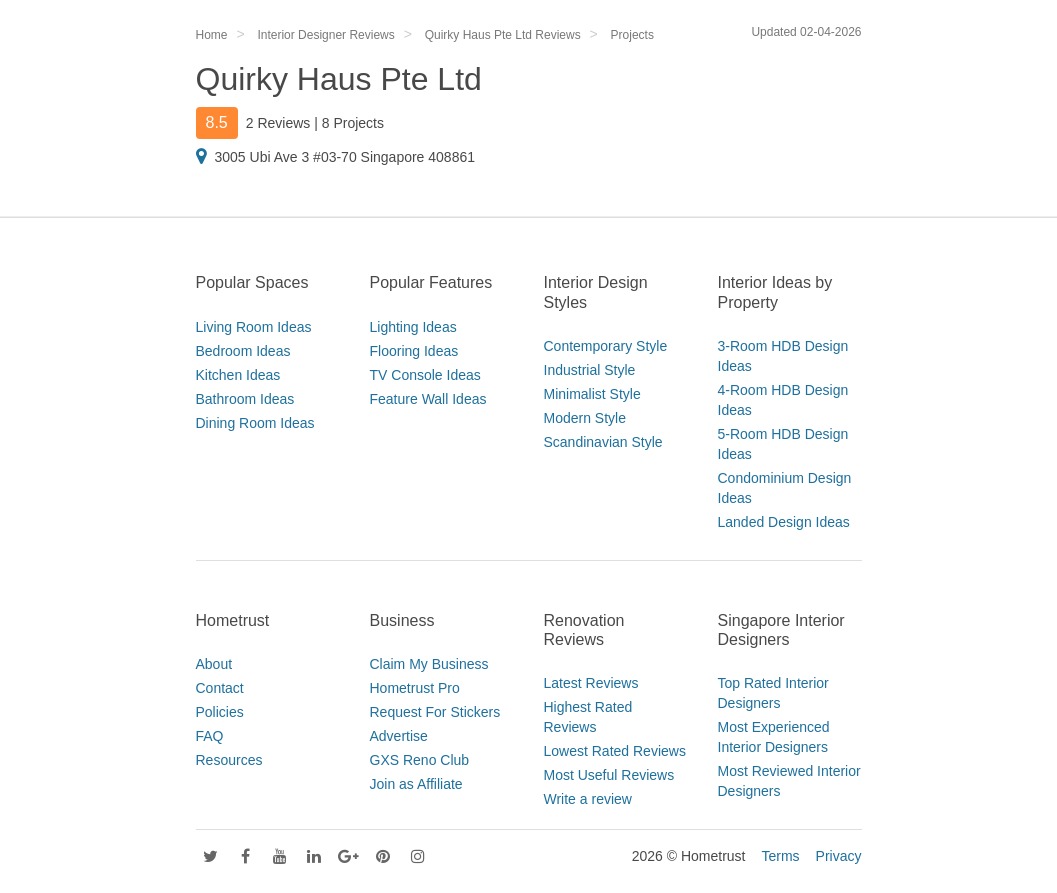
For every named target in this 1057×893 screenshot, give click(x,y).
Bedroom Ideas (243, 351)
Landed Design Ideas (784, 522)
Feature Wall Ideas (428, 399)
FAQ (210, 736)
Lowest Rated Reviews (615, 751)
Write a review (588, 799)
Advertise (399, 736)
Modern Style (585, 418)
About (214, 664)
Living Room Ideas (254, 327)
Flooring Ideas (414, 351)
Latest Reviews (591, 683)
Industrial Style (590, 370)
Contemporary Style (606, 346)
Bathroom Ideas (245, 399)
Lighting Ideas (413, 327)
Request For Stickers (435, 712)
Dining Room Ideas (255, 423)
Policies (220, 712)
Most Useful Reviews (609, 775)
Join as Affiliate (416, 784)
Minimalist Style (592, 394)
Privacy (839, 856)
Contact (220, 688)
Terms (780, 856)
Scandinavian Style (603, 442)
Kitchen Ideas (238, 375)
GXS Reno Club (420, 760)
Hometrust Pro (415, 688)
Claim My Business (429, 664)
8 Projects (353, 123)
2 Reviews (278, 123)
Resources (229, 760)
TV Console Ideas (425, 375)
